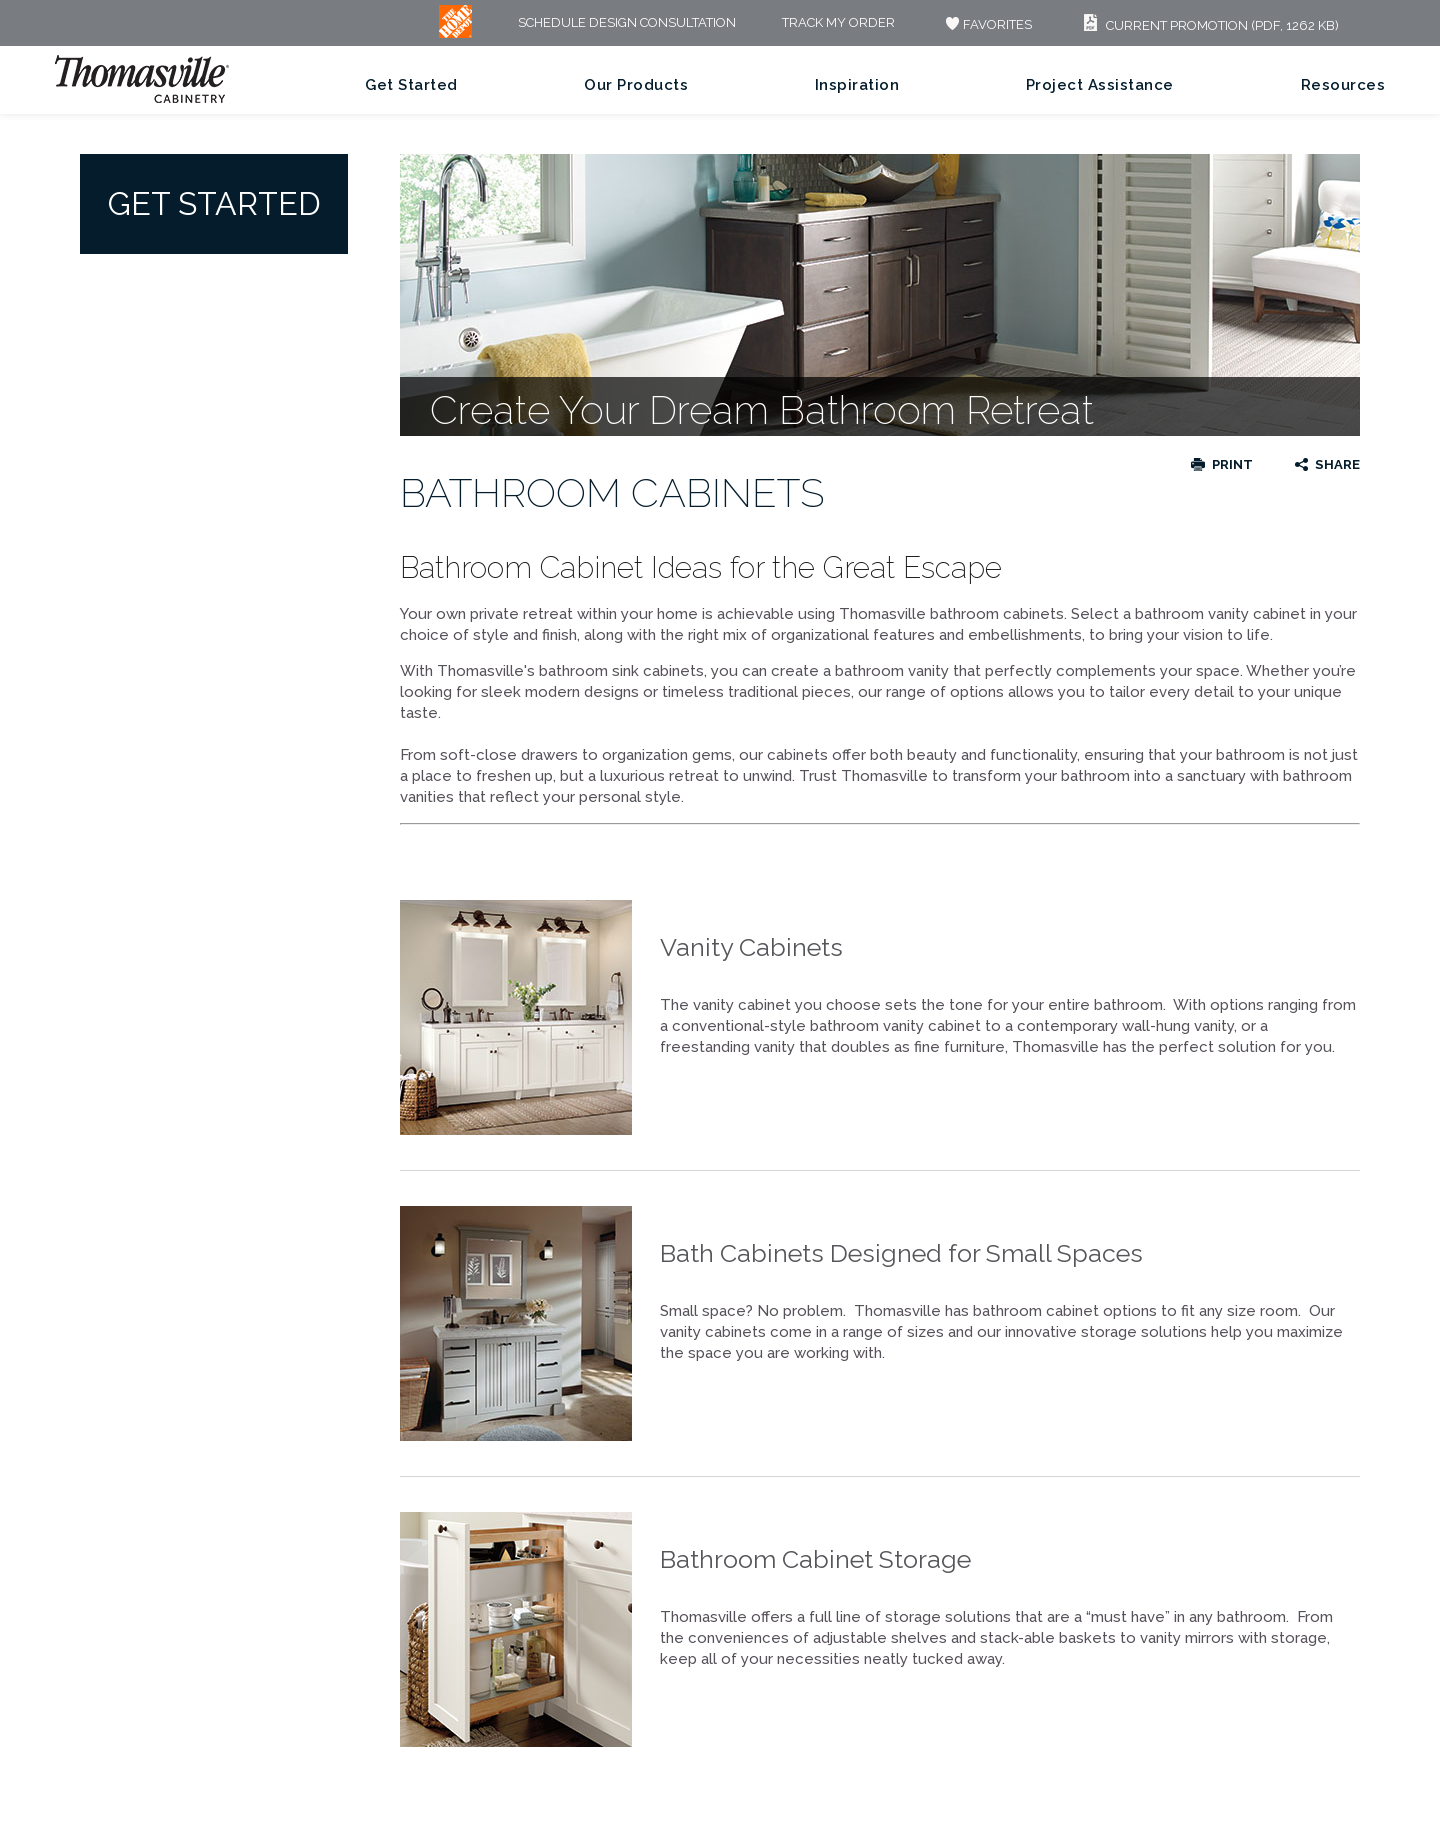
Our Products (636, 85)
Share (1337, 464)
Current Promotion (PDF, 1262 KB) (1208, 25)
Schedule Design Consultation (627, 23)
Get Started (411, 85)
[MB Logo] (455, 33)
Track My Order (838, 23)
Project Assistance (1100, 85)
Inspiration (857, 85)
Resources (1343, 85)
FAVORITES (986, 24)
